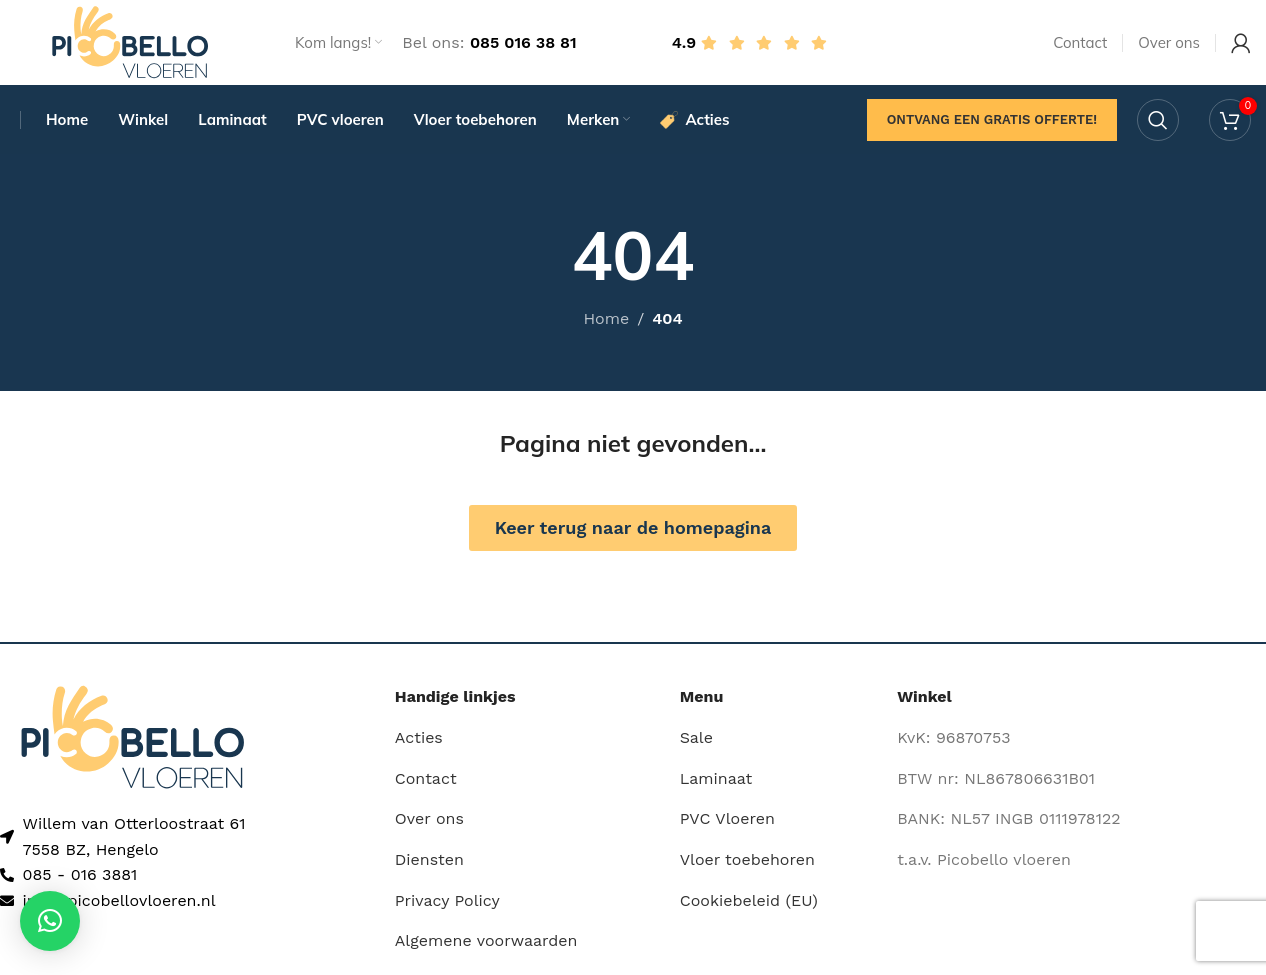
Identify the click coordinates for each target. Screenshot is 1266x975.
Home (606, 324)
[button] (50, 921)
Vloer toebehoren (747, 865)
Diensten (429, 865)
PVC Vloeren (727, 824)
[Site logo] (130, 43)
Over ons (429, 824)
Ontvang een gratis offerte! (992, 124)
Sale (696, 743)
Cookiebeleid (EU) (749, 905)
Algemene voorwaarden (486, 946)
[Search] (1158, 125)
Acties (419, 743)
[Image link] (132, 741)
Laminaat (716, 784)
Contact (426, 784)
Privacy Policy (447, 905)
